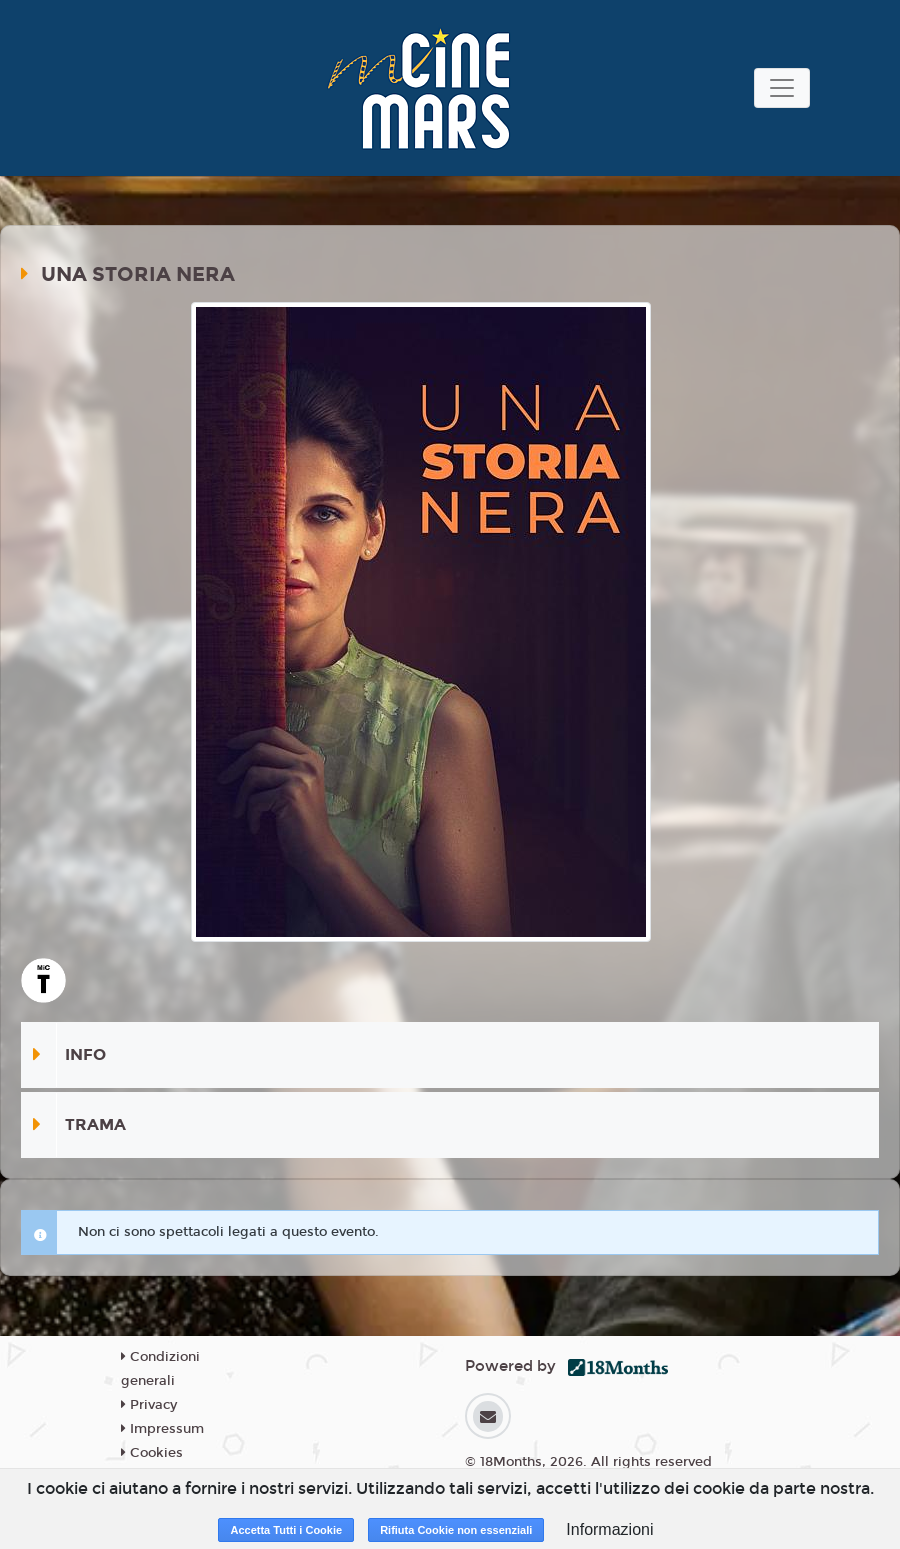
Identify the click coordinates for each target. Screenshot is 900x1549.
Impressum (162, 1429)
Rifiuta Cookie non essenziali (456, 1530)
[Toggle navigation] (782, 88)
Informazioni (609, 1529)
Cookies (152, 1453)
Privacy (149, 1405)
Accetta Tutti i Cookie (286, 1530)
